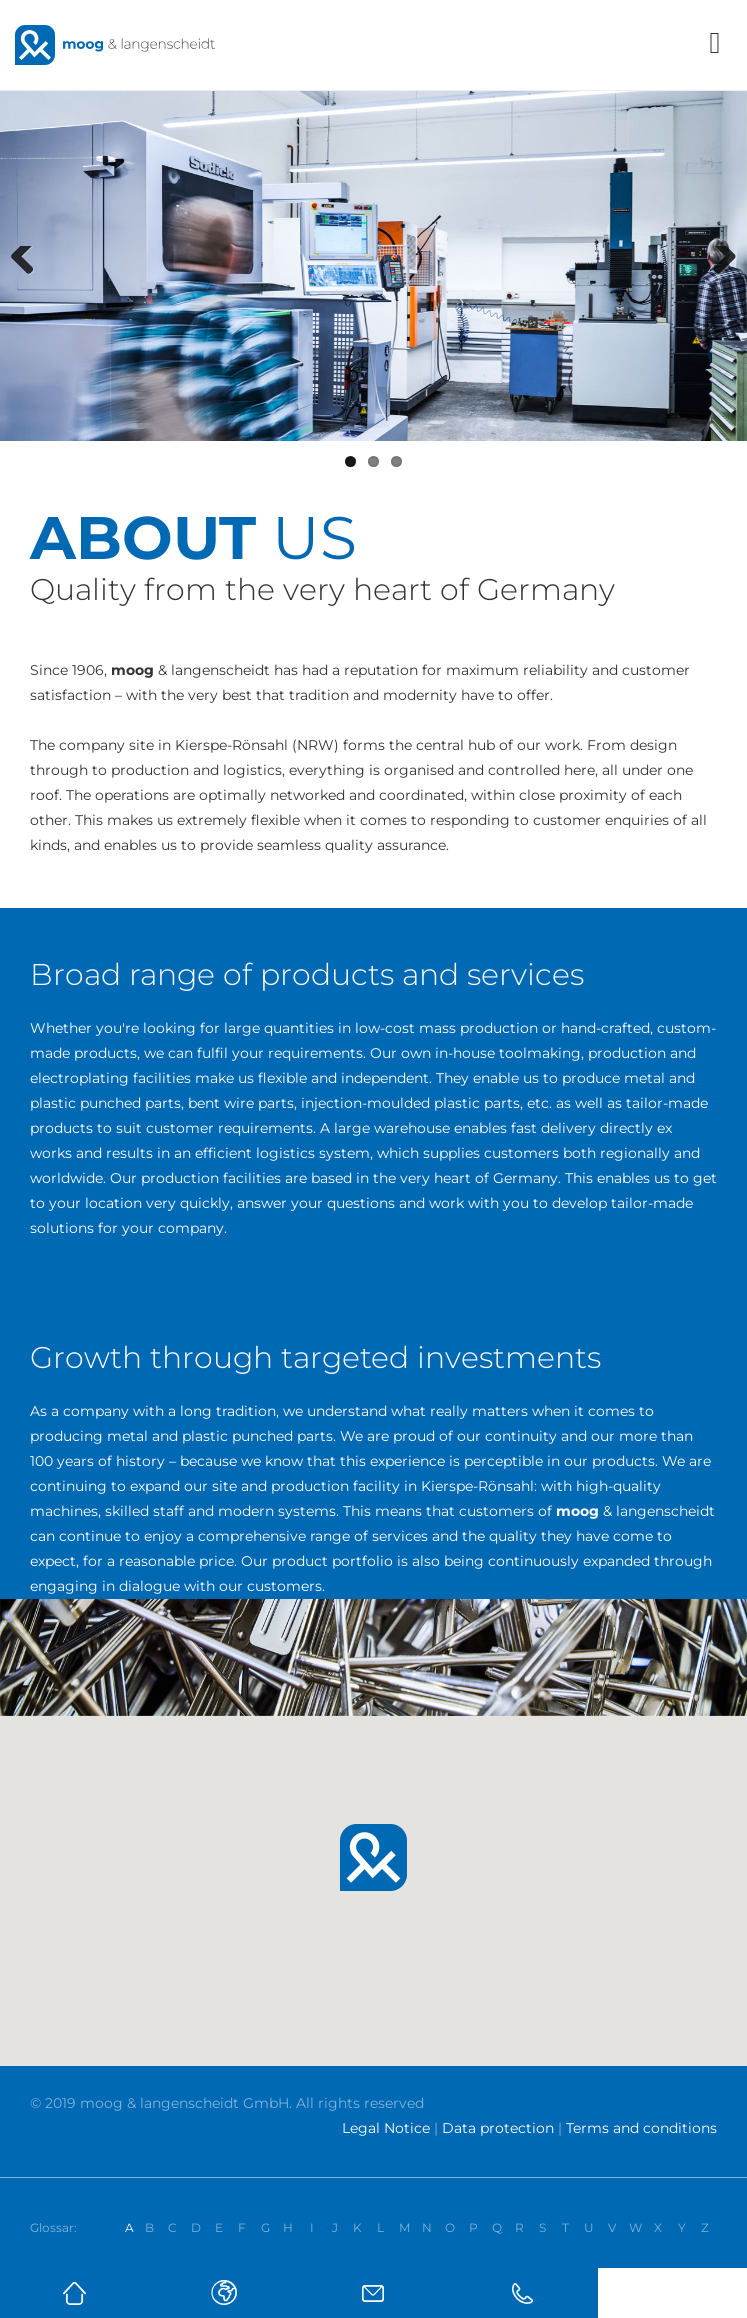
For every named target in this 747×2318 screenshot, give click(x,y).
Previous (30, 284)
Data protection (498, 2128)
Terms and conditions (641, 2128)
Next (721, 284)
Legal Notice (386, 2128)
